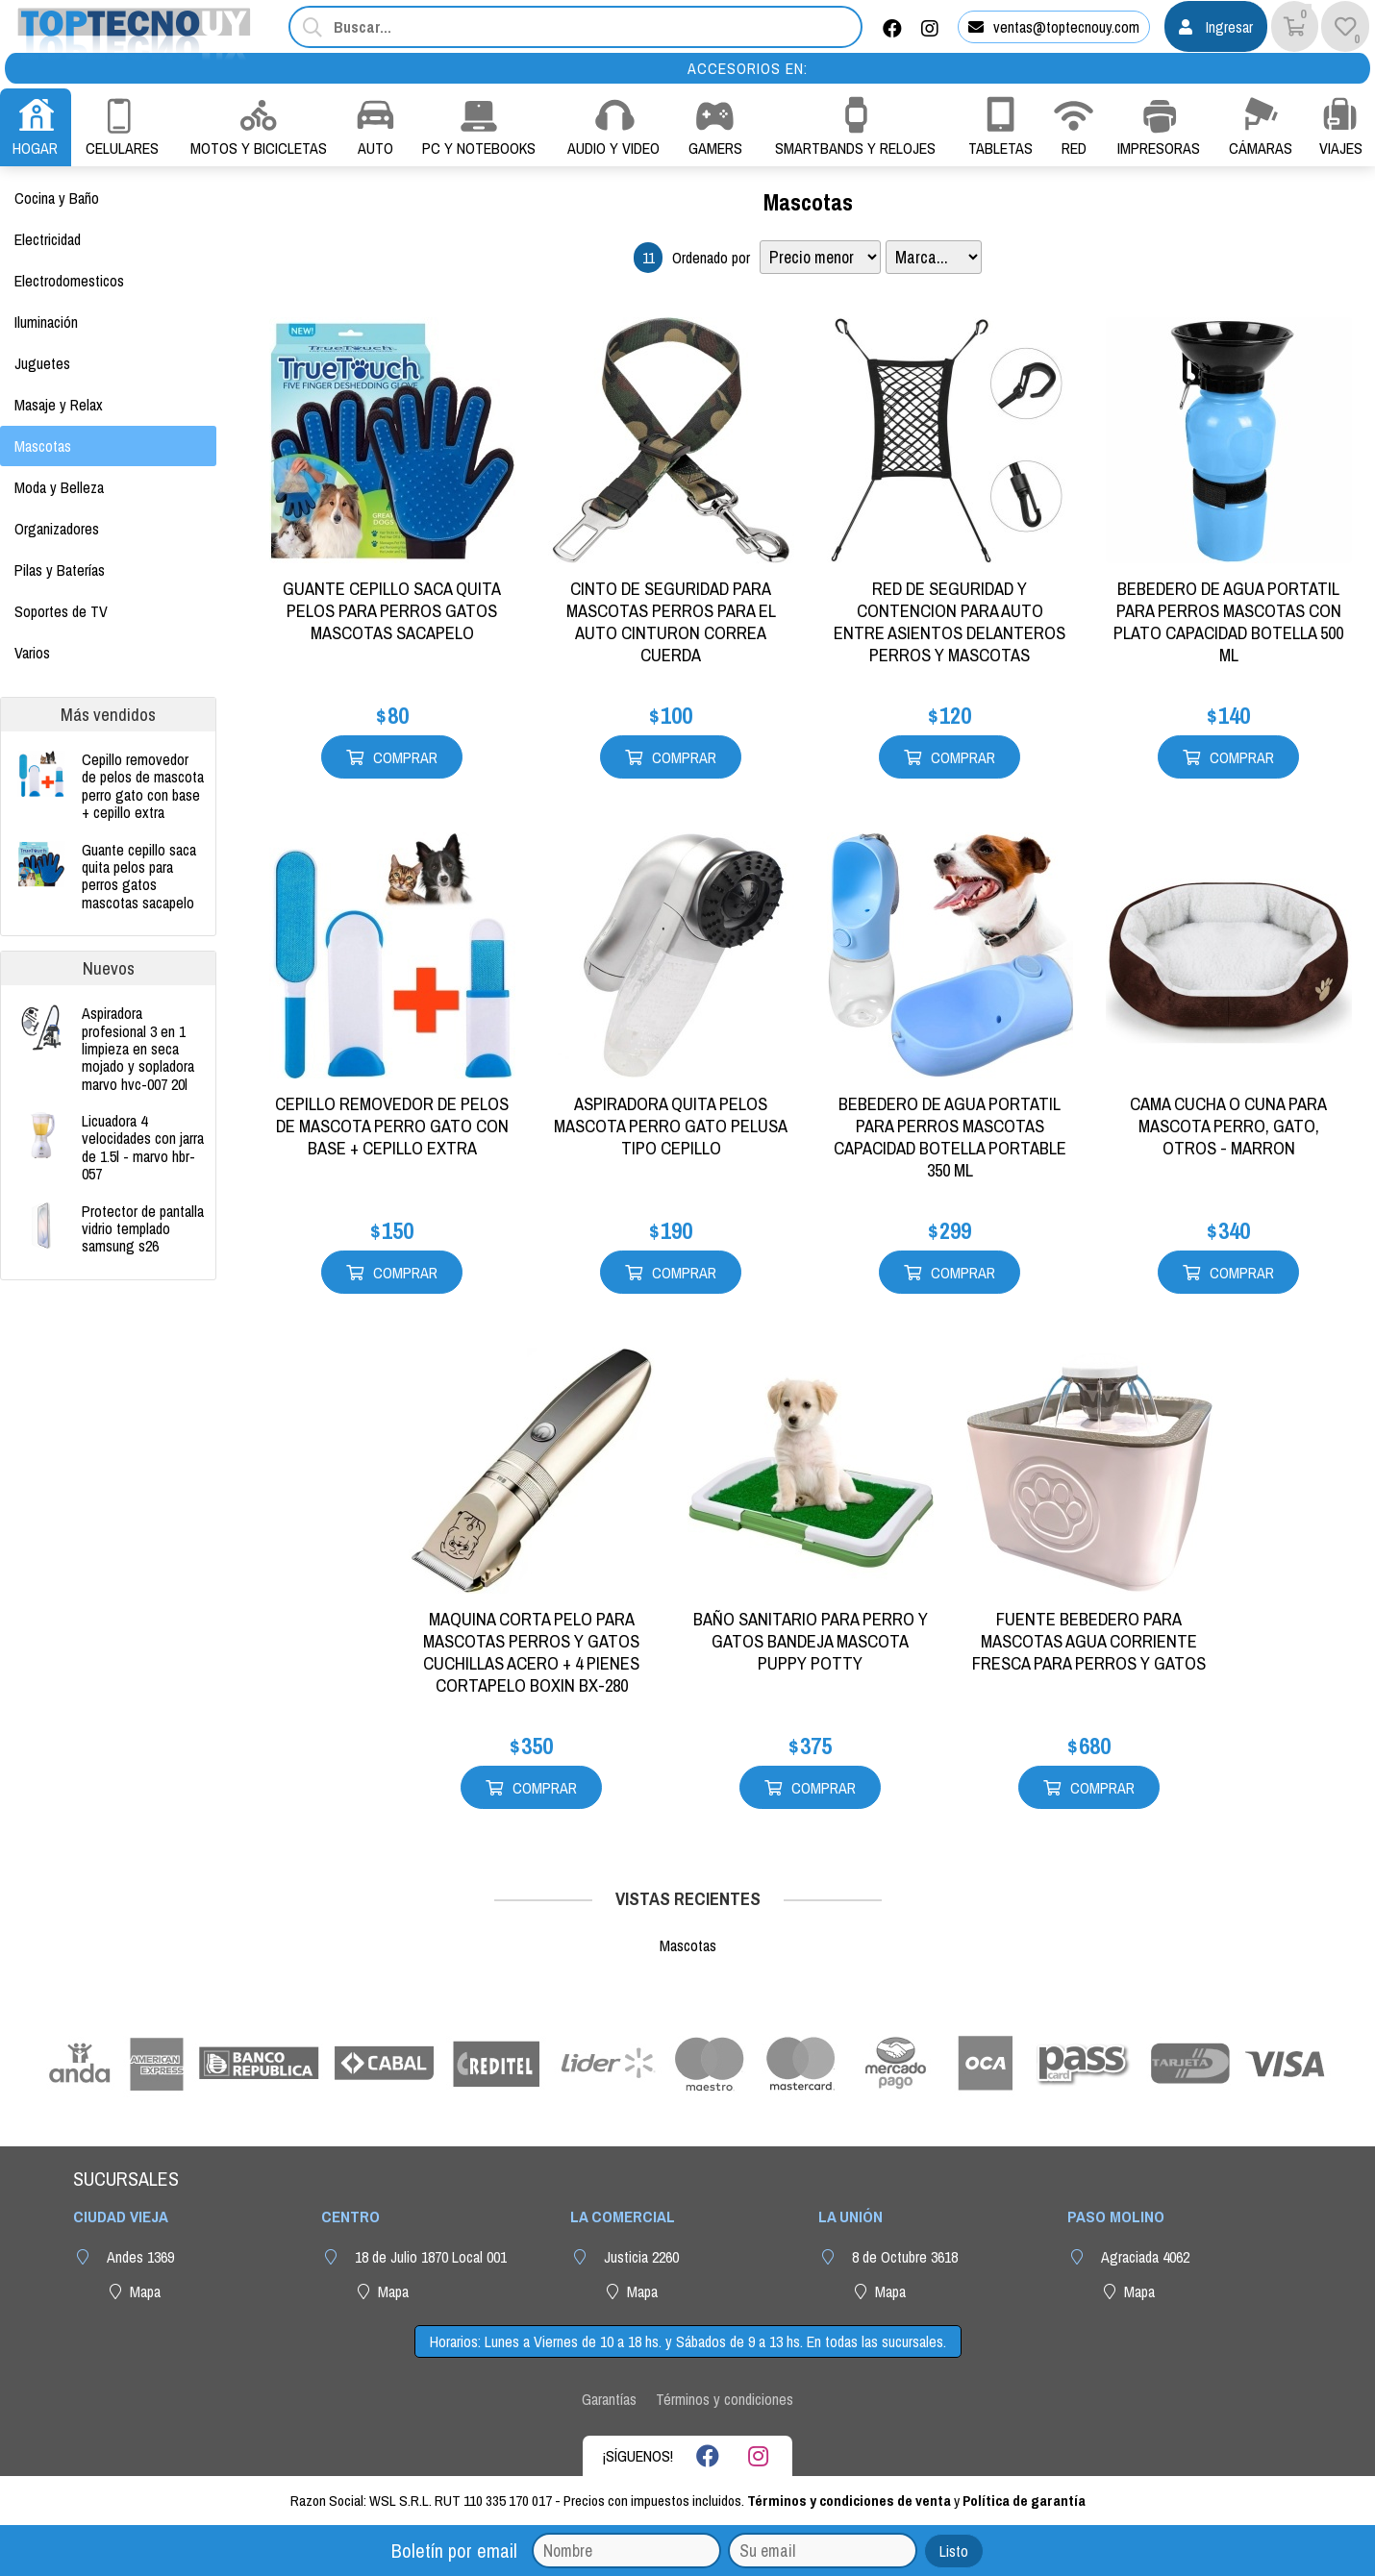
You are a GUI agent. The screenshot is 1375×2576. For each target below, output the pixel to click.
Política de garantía (1024, 2500)
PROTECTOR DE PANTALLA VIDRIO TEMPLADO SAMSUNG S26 (143, 1228)
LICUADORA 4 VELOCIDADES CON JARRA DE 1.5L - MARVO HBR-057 (143, 1147)
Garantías (609, 2399)
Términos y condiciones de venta (849, 2500)
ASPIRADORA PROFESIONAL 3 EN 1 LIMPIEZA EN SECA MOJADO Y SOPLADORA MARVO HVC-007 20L (138, 1048)
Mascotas (808, 201)
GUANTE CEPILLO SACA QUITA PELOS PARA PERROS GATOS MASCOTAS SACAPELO (139, 876)
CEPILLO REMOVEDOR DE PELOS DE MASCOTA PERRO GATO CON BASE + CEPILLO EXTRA (143, 786)
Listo (953, 2551)
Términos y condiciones (724, 2399)
